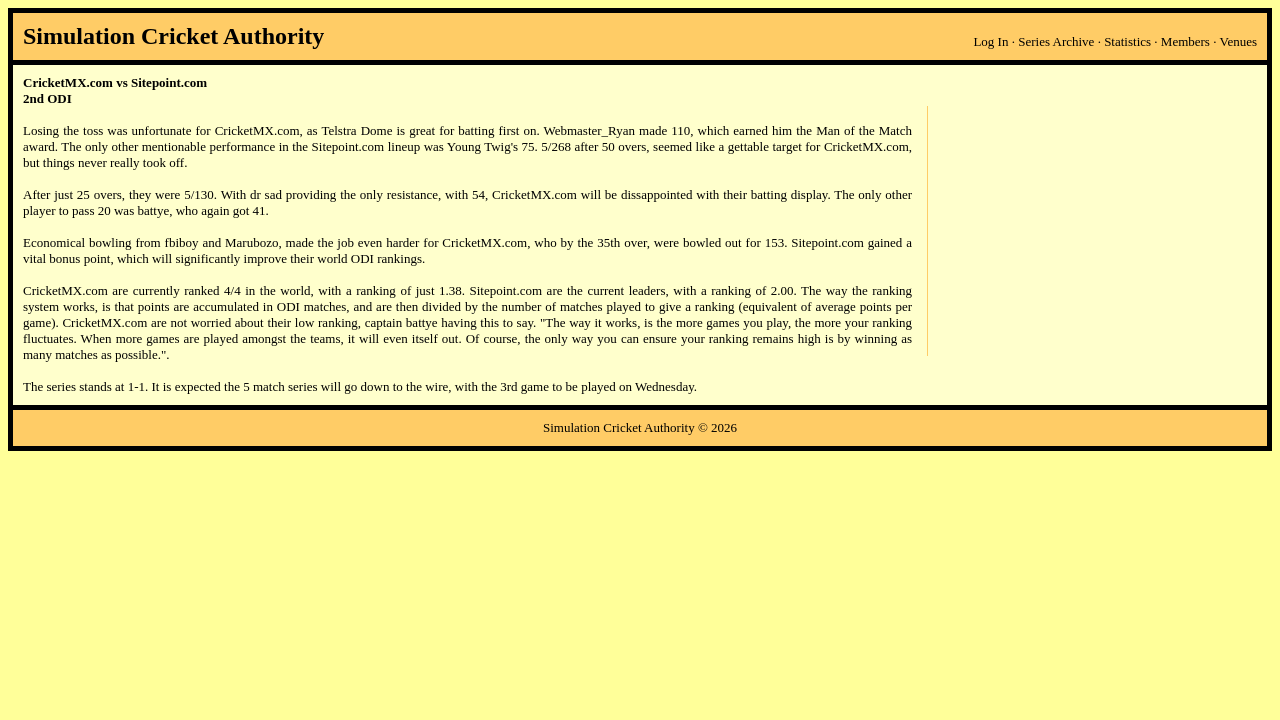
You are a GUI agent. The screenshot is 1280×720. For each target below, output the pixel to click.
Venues (1238, 41)
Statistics (1127, 41)
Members (1185, 41)
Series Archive (1056, 41)
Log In (990, 41)
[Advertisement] (1092, 231)
